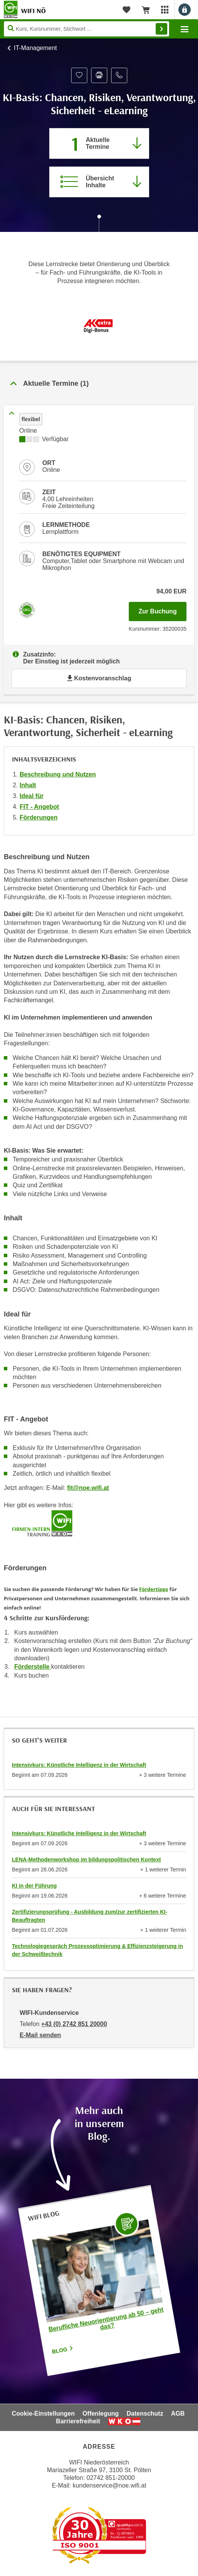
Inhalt (28, 785)
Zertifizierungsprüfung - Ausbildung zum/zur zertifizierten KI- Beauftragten (89, 1916)
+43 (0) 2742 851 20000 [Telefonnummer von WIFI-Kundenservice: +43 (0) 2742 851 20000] (74, 2024)
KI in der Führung (34, 1886)
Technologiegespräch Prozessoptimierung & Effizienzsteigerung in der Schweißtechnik (97, 1950)
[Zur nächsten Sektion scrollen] (99, 224)
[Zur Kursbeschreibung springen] (99, 182)
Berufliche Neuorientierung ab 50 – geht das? (106, 2319)
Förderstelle (32, 1666)
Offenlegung (101, 2413)
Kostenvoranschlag (99, 678)
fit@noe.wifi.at (88, 1488)
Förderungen (39, 817)
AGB (178, 2413)
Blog (62, 2350)
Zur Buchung (162, 609)
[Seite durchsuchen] (86, 29)
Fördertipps (153, 1589)
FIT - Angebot (39, 806)
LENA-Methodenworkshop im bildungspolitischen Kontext (86, 1859)
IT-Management (35, 48)
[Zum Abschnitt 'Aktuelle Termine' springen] (99, 143)
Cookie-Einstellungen (43, 2413)
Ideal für (31, 796)
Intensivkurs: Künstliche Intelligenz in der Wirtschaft (79, 1765)
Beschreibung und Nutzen (58, 774)
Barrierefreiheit (78, 2421)
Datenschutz (144, 2413)
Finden (161, 29)
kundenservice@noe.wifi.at (109, 2485)
